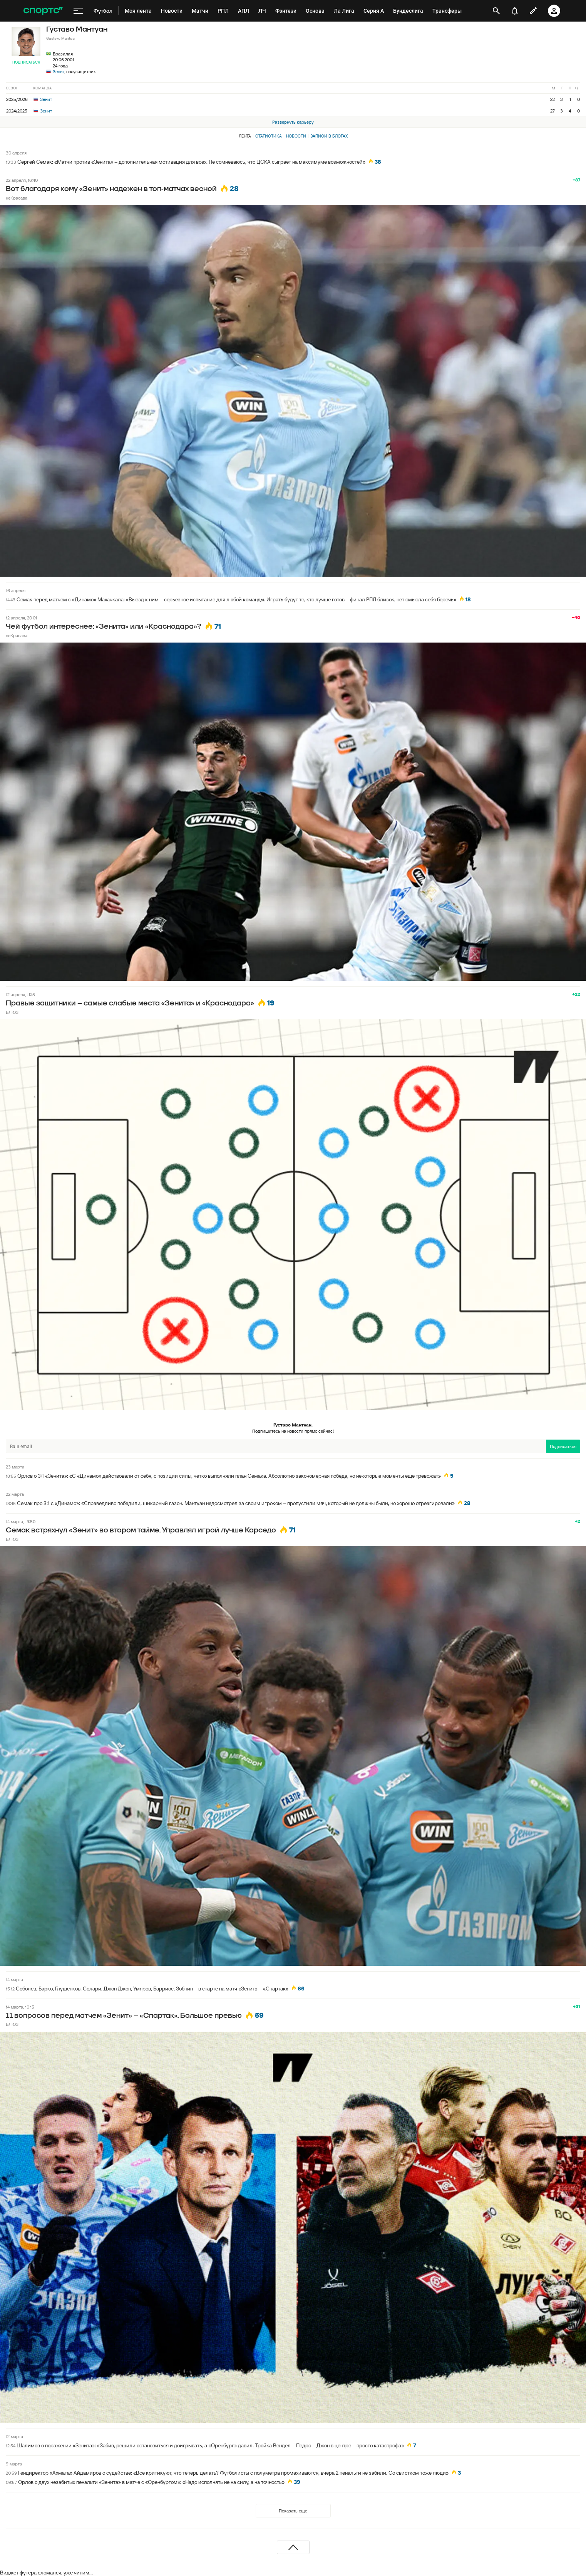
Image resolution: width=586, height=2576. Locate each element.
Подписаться (26, 62)
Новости (296, 136)
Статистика (268, 136)
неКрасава (16, 198)
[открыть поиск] (496, 11)
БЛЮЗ (12, 1012)
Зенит (58, 71)
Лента (245, 136)
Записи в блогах (329, 136)
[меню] (78, 10)
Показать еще (293, 2511)
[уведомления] (515, 11)
